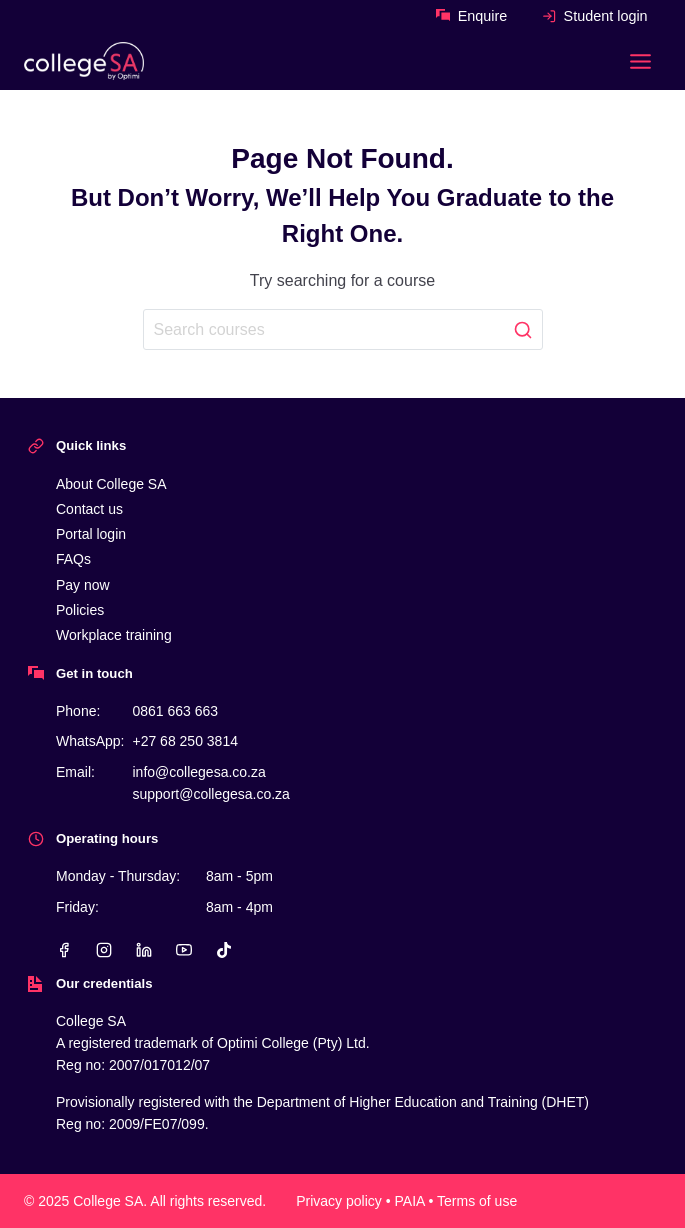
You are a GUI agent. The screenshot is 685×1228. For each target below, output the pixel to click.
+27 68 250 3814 (185, 741)
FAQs (73, 559)
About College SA (111, 484)
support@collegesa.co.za (210, 794)
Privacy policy (339, 1201)
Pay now (83, 585)
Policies (80, 610)
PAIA (410, 1201)
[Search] (343, 329)
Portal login (91, 534)
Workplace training (114, 635)
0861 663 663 (175, 711)
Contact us (89, 509)
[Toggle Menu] (640, 61)
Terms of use (477, 1201)
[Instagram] (104, 950)
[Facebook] (64, 950)
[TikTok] (224, 950)
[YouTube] (184, 950)
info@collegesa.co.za (198, 772)
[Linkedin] (144, 950)
